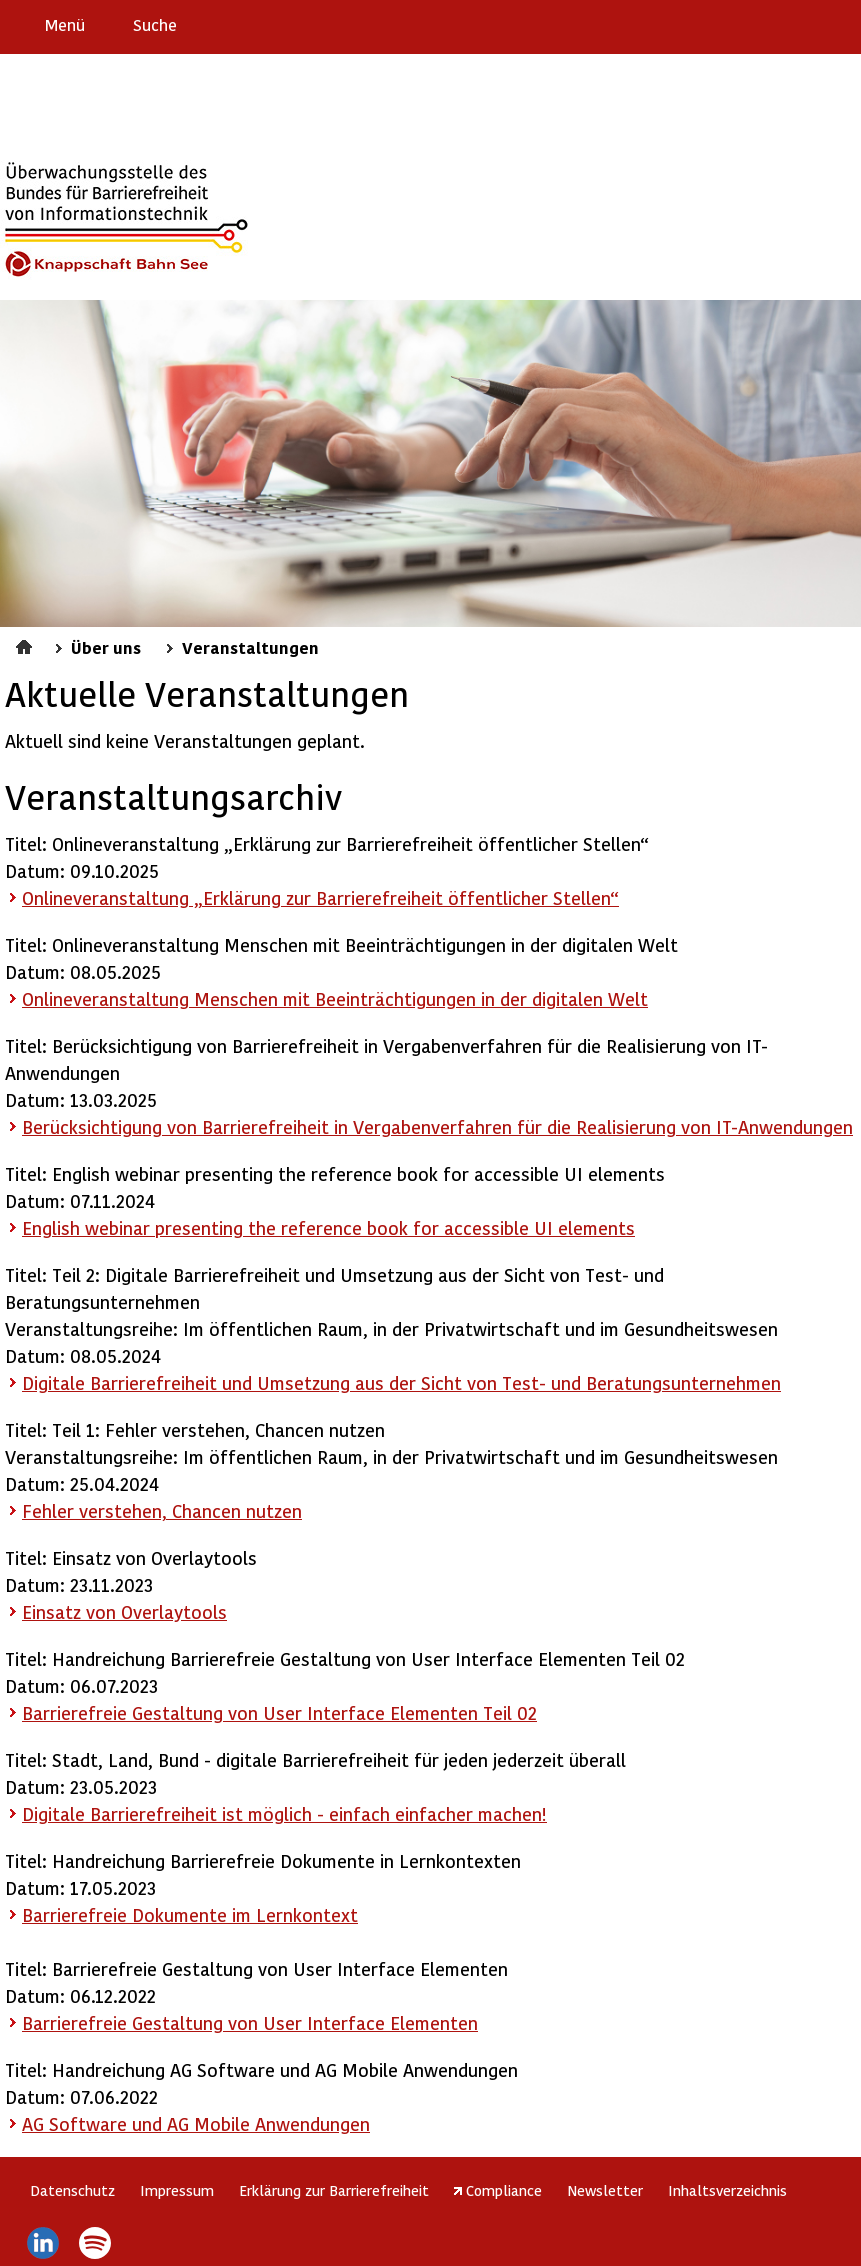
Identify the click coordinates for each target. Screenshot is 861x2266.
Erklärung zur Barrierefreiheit (334, 2190)
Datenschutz (72, 2190)
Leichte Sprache (837, 24)
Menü (65, 24)
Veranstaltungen (250, 647)
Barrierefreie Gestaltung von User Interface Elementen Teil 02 (279, 1712)
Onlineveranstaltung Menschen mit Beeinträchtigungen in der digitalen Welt (335, 998)
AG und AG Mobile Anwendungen (196, 2123)
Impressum (177, 2190)
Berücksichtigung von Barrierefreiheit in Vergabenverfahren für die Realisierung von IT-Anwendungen (437, 1126)
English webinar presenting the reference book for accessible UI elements (328, 1227)
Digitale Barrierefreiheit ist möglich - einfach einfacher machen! (284, 1813)
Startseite (26, 644)
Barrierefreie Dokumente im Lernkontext (190, 1914)
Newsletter (605, 2190)
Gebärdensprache (800, 24)
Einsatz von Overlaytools (124, 1611)
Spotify (95, 2243)
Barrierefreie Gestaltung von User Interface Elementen (250, 2022)
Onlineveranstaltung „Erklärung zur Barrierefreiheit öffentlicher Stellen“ (320, 897)
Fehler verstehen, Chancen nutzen (162, 1510)
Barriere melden (762, 24)
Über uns (106, 647)
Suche (155, 24)
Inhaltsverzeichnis (727, 2190)
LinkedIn (42, 2243)
